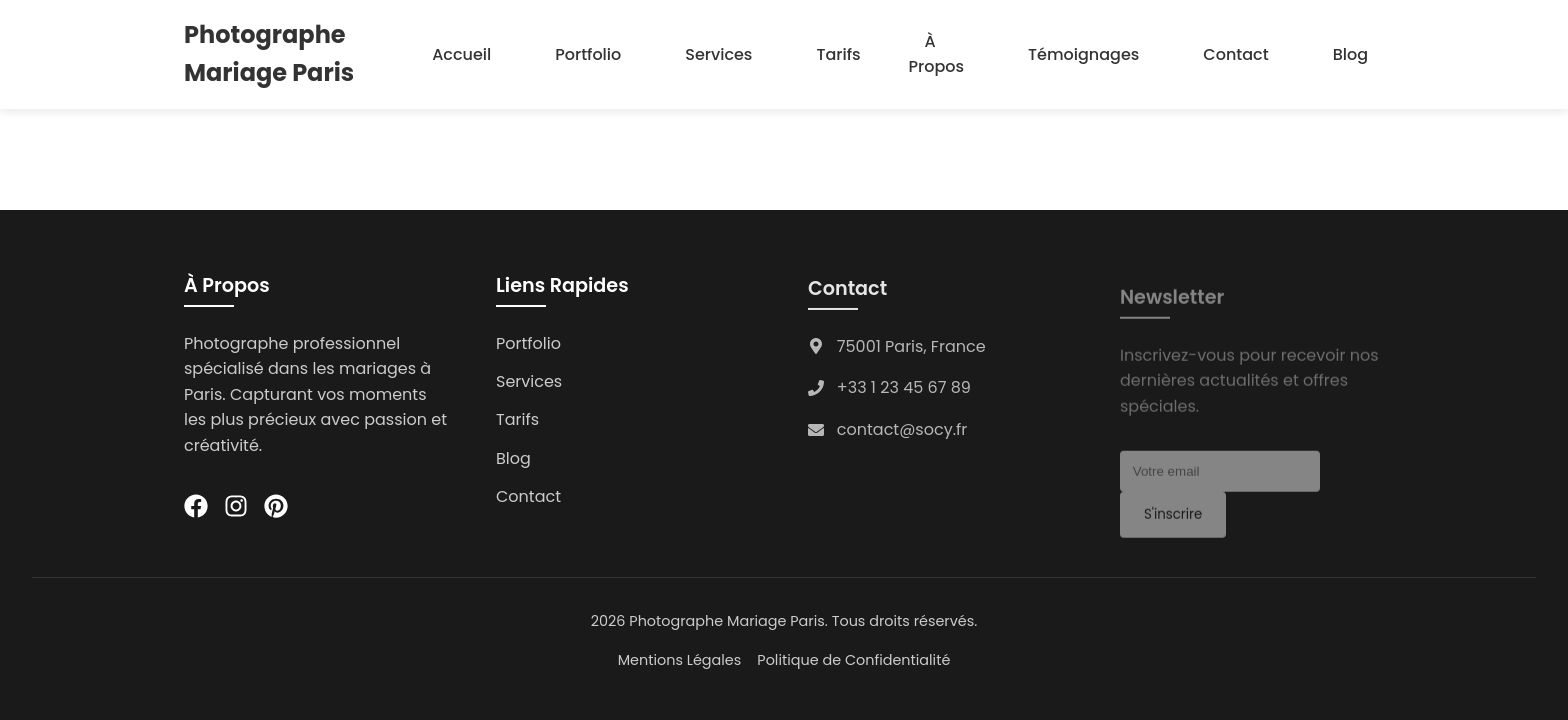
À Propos (936, 54)
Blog (1350, 54)
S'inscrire (1173, 519)
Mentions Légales (680, 660)
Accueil (461, 54)
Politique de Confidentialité (853, 660)
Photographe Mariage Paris (269, 53)
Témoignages (1083, 54)
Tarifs (838, 54)
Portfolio (588, 54)
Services (718, 54)
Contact (1235, 54)
